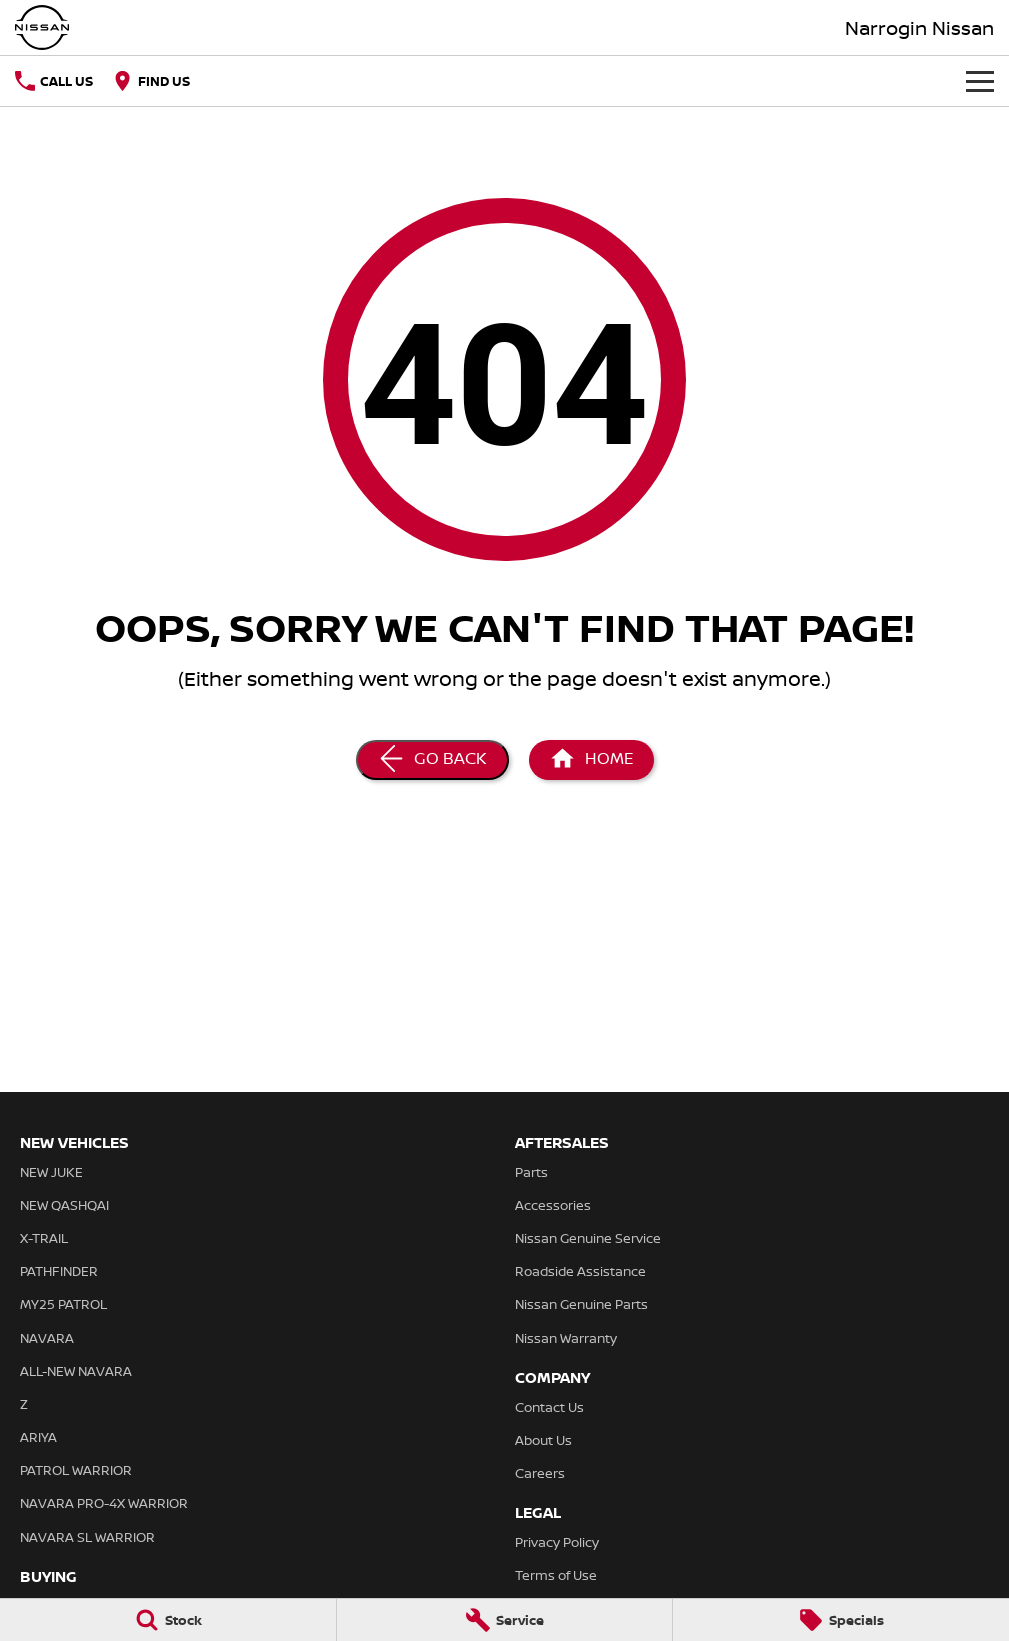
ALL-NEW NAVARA (76, 1371)
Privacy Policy (557, 1542)
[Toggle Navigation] (980, 81)
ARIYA (38, 1437)
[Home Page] (591, 760)
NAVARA (47, 1338)
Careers (540, 1473)
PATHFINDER (59, 1271)
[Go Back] (432, 760)
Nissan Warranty (566, 1338)
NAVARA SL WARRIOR (87, 1537)
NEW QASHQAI (64, 1205)
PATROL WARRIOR (76, 1470)
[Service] (505, 1620)
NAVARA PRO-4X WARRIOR (104, 1503)
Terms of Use (556, 1575)
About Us (543, 1440)
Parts (531, 1172)
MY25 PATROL (63, 1304)
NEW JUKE (51, 1172)
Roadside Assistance (580, 1271)
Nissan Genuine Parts (581, 1304)
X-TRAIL (44, 1238)
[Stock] (168, 1620)
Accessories (553, 1205)
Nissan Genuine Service (588, 1238)
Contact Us (549, 1407)
